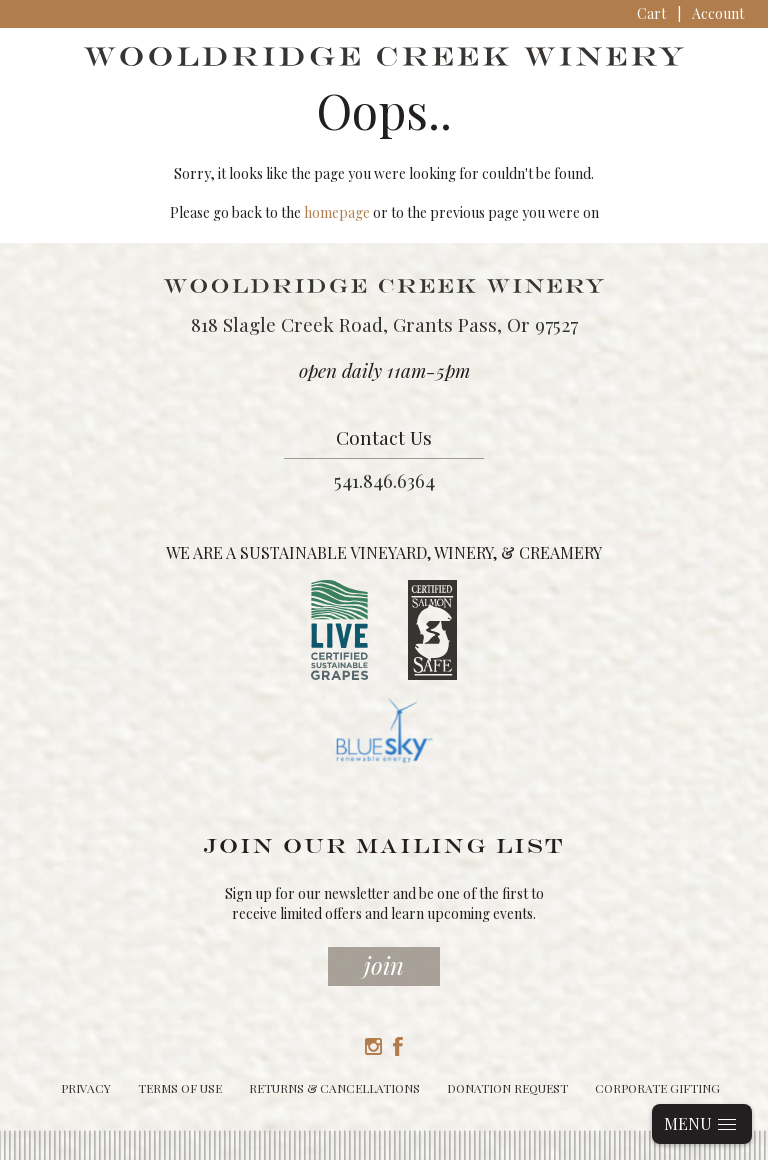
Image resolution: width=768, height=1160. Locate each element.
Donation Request (507, 1088)
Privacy (86, 1088)
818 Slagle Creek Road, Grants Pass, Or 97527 (384, 324)
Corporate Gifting (657, 1088)
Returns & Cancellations (334, 1088)
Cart (651, 13)
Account (718, 13)
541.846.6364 (384, 480)
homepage (337, 212)
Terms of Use (180, 1088)
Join (384, 965)
